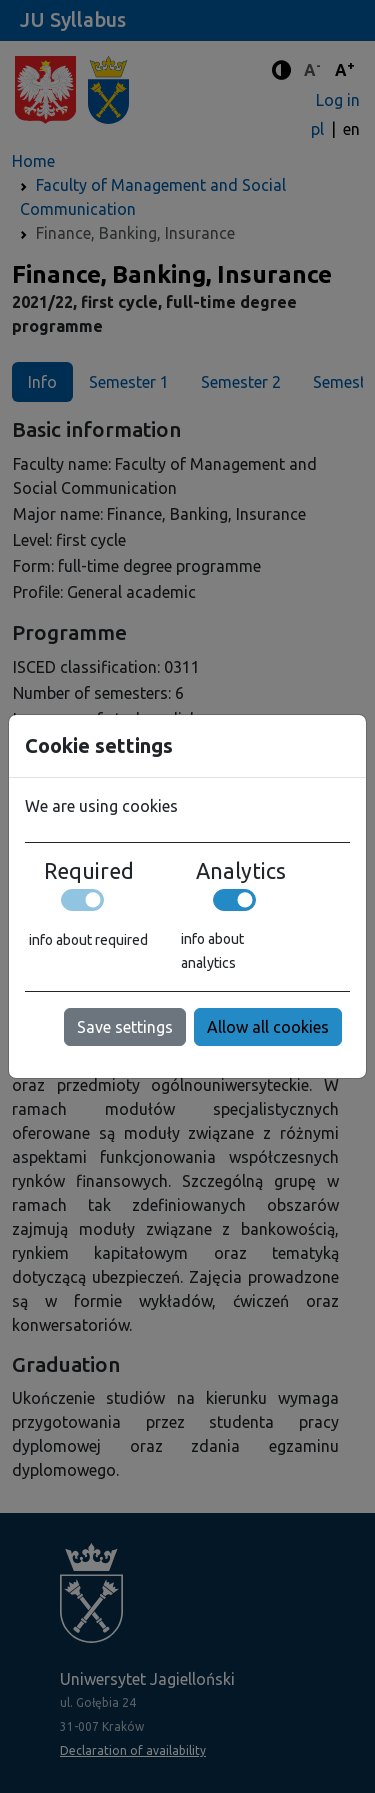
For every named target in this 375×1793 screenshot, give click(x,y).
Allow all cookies (268, 1027)
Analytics (241, 871)
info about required (88, 940)
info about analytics (212, 951)
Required (89, 871)
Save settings (125, 1027)
